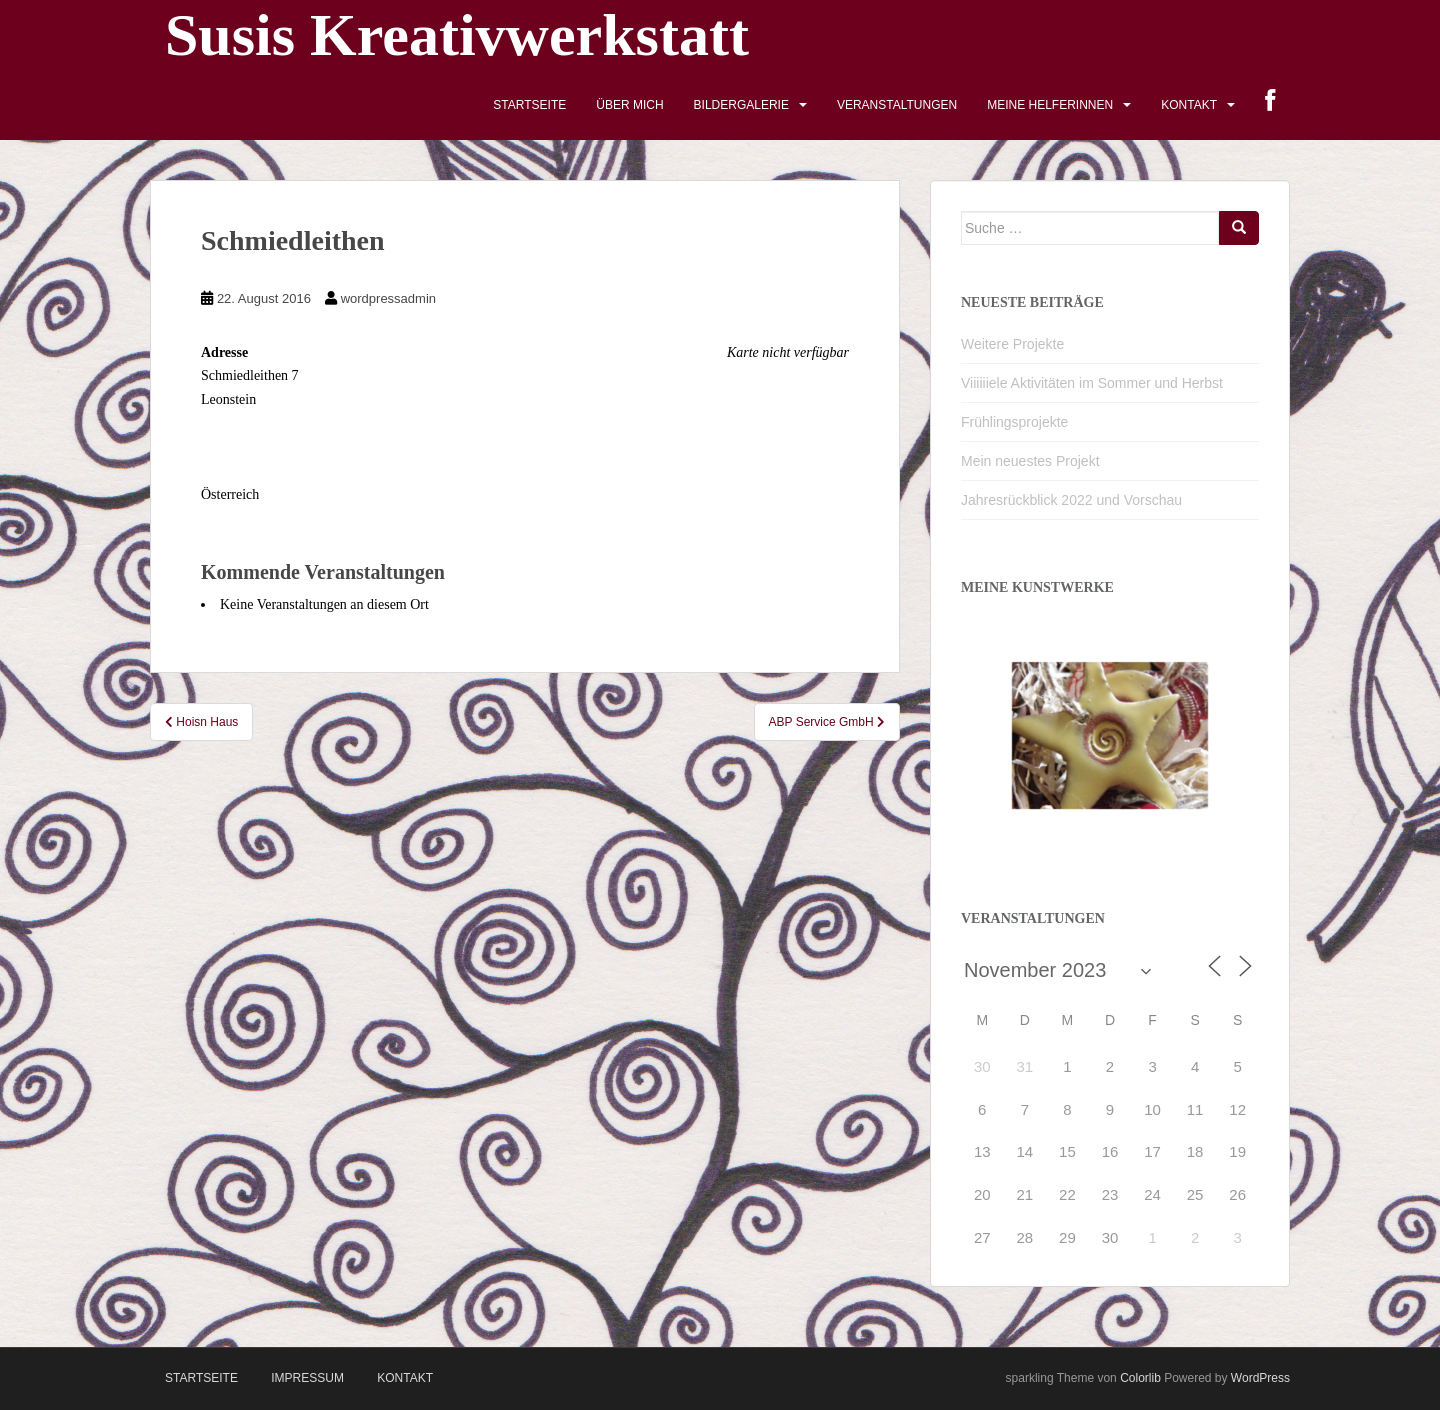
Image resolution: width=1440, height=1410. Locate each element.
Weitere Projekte (1012, 344)
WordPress (1260, 1378)
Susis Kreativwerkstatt (457, 35)
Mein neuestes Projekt (1030, 461)
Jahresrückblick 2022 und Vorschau (1071, 500)
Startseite (529, 105)
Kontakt (1189, 105)
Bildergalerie (741, 105)
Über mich (629, 105)
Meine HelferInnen (1050, 105)
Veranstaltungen (897, 105)
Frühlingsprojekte (1014, 422)
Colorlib (1140, 1378)
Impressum (307, 1378)
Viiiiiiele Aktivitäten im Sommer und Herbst (1092, 383)
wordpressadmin (388, 298)
